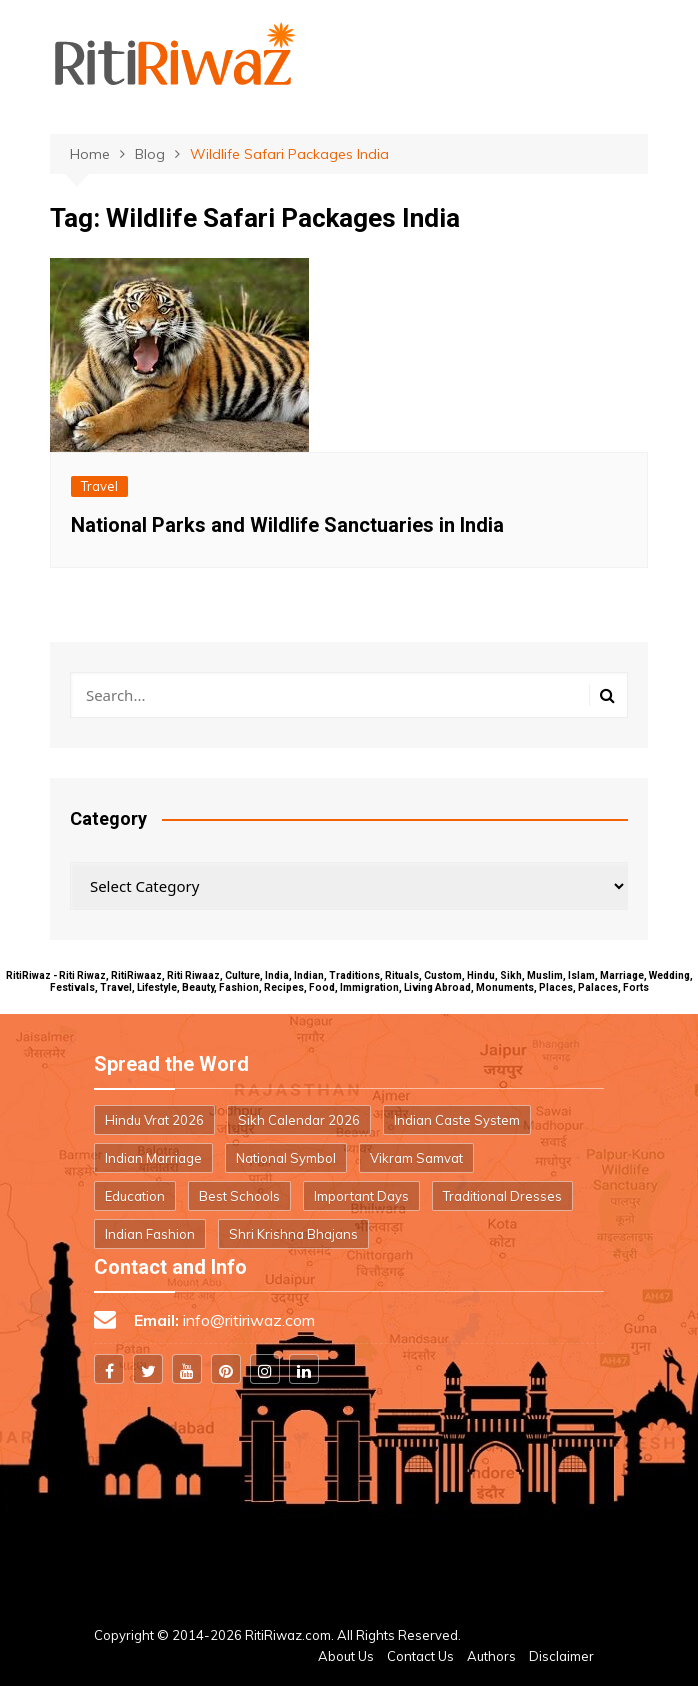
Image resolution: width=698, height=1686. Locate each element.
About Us (346, 1656)
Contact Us (420, 1656)
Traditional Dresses (502, 1196)
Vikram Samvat (416, 1158)
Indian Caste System (457, 1120)
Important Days (361, 1196)
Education (135, 1196)
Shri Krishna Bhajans (293, 1234)
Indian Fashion (150, 1234)
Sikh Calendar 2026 (299, 1120)
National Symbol (286, 1158)
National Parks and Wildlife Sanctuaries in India (287, 525)
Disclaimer (561, 1656)
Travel (99, 486)
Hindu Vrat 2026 (154, 1120)
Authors (491, 1656)
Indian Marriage (153, 1158)
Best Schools (239, 1196)
